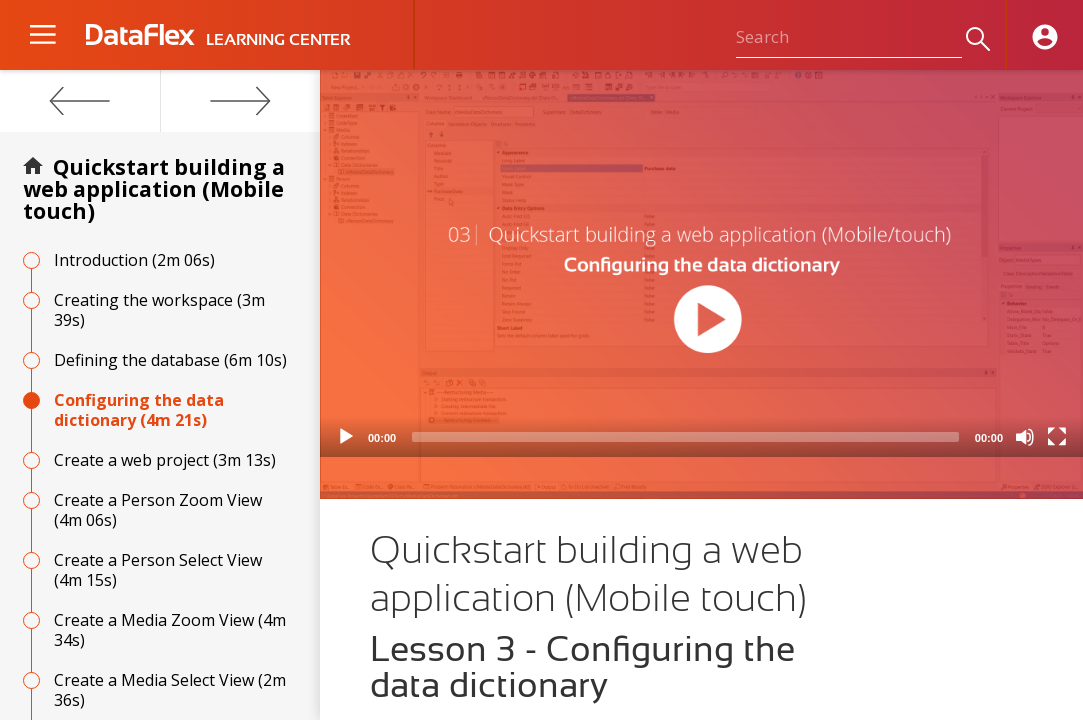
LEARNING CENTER (278, 40)
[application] (701, 263)
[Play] (346, 437)
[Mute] (1025, 437)
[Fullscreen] (1057, 437)
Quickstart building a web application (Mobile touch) (154, 189)
